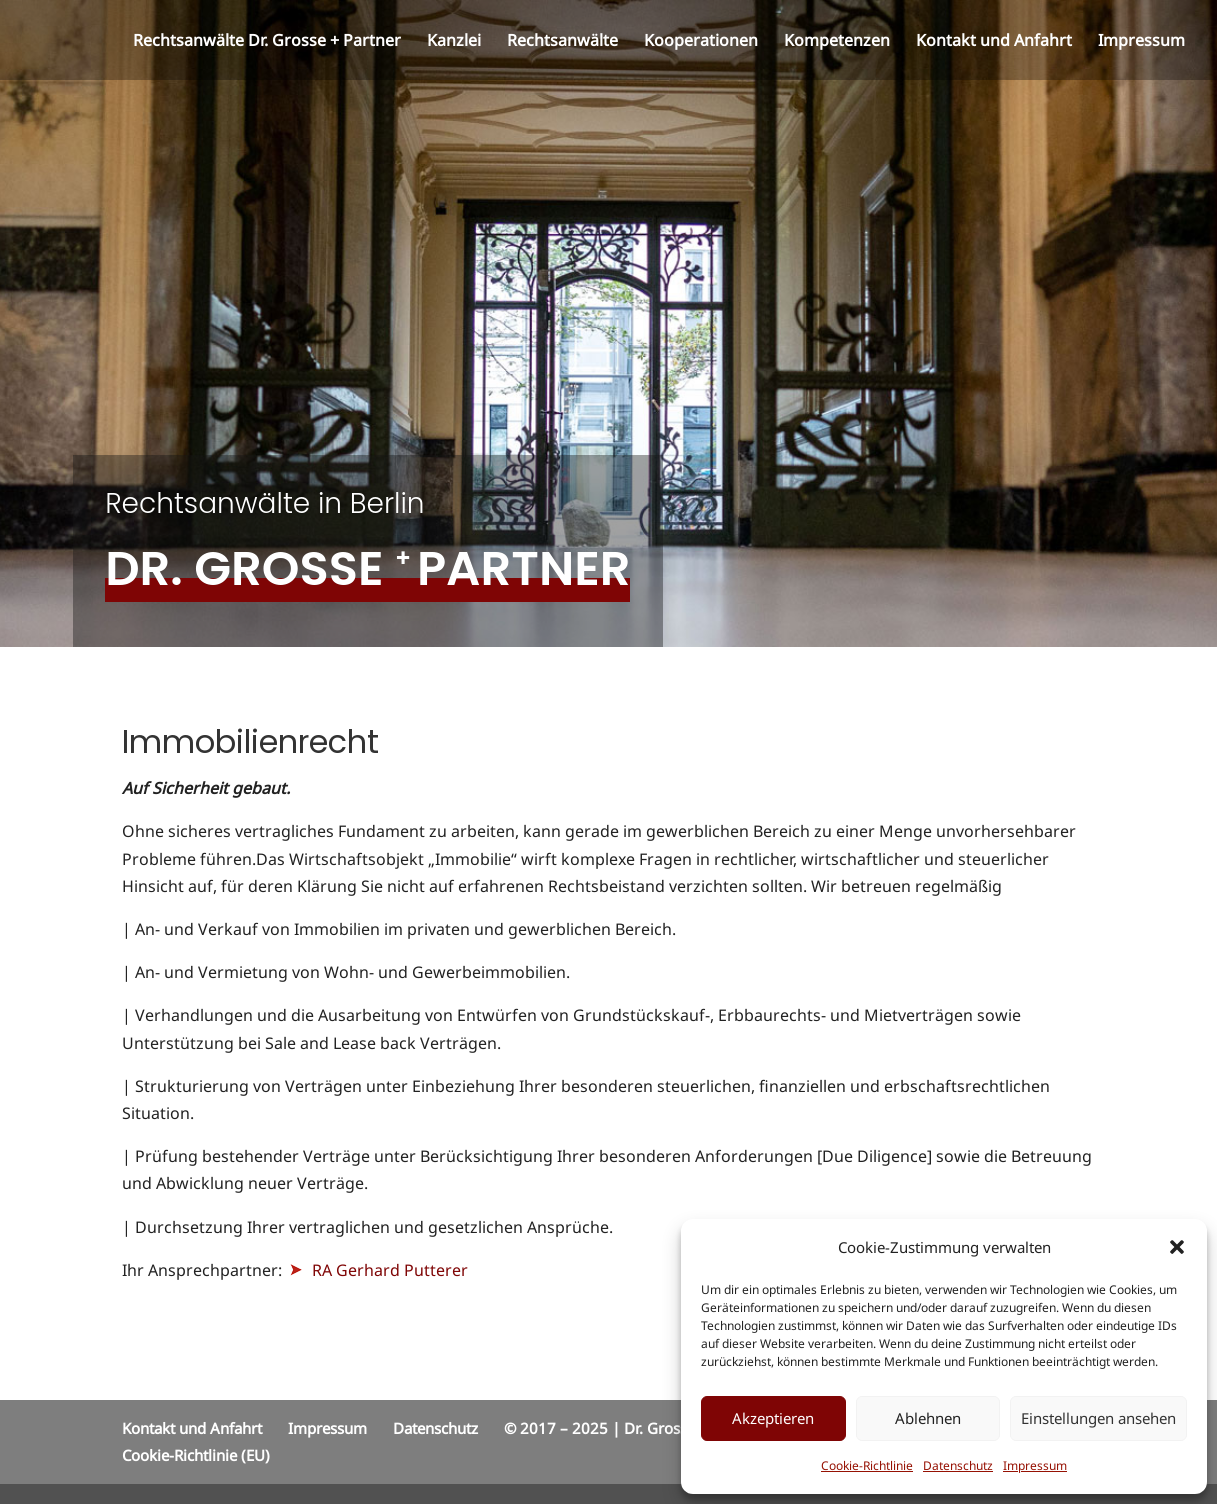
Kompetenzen (837, 42)
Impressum (1035, 1465)
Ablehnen (928, 1418)
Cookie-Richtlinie (867, 1465)
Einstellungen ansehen (1098, 1418)
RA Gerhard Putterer (379, 1270)
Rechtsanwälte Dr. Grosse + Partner (267, 42)
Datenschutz (958, 1465)
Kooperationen (701, 42)
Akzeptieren (773, 1418)
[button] (1177, 1247)
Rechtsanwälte (562, 42)
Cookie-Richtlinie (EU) (196, 1455)
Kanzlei (454, 42)
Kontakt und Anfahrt (994, 42)
